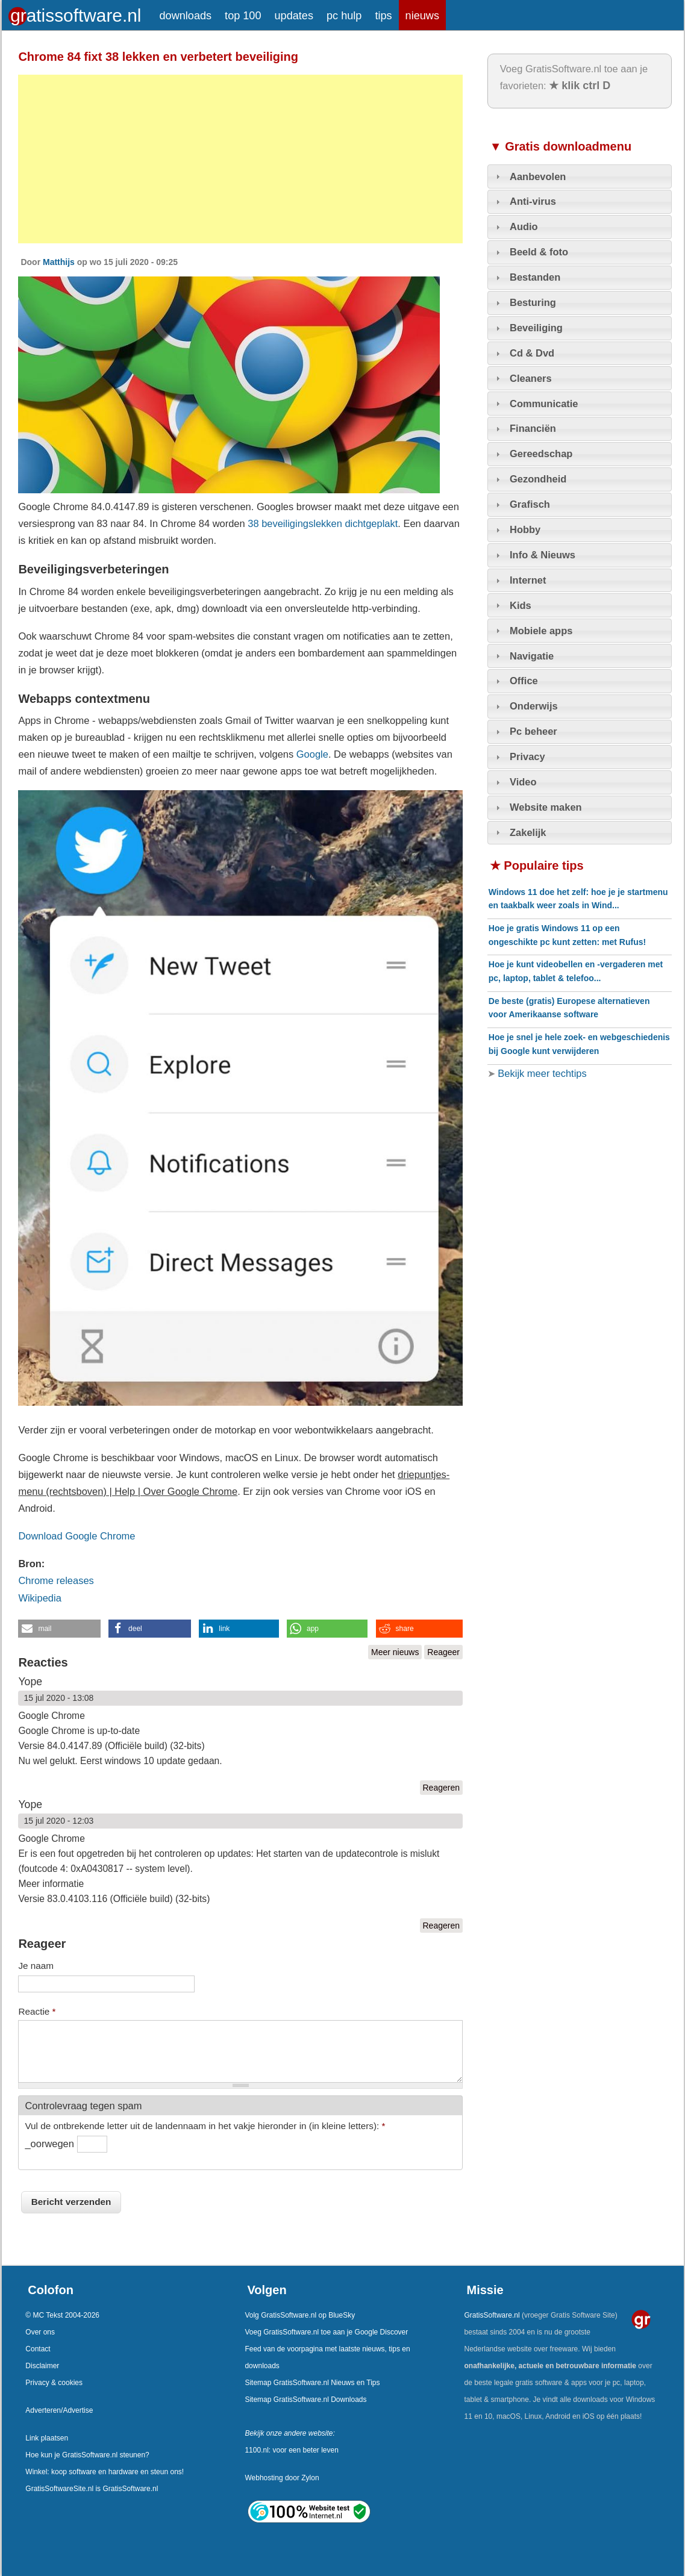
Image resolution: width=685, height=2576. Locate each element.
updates (294, 16)
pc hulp (344, 16)
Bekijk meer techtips (541, 1073)
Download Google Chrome (76, 1535)
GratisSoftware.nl (492, 2315)
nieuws (422, 16)
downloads (186, 16)
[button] (59, 1629)
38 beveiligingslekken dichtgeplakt (323, 523)
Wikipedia (39, 1597)
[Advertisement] (240, 159)
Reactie (36, 2011)
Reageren (441, 1787)
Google (312, 754)
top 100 (243, 16)
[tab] (579, 176)
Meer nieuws (395, 1652)
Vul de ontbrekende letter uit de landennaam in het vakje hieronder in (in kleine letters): (205, 2126)
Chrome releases (55, 1580)
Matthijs (59, 262)
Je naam (36, 1965)
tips (383, 16)
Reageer (443, 1652)
